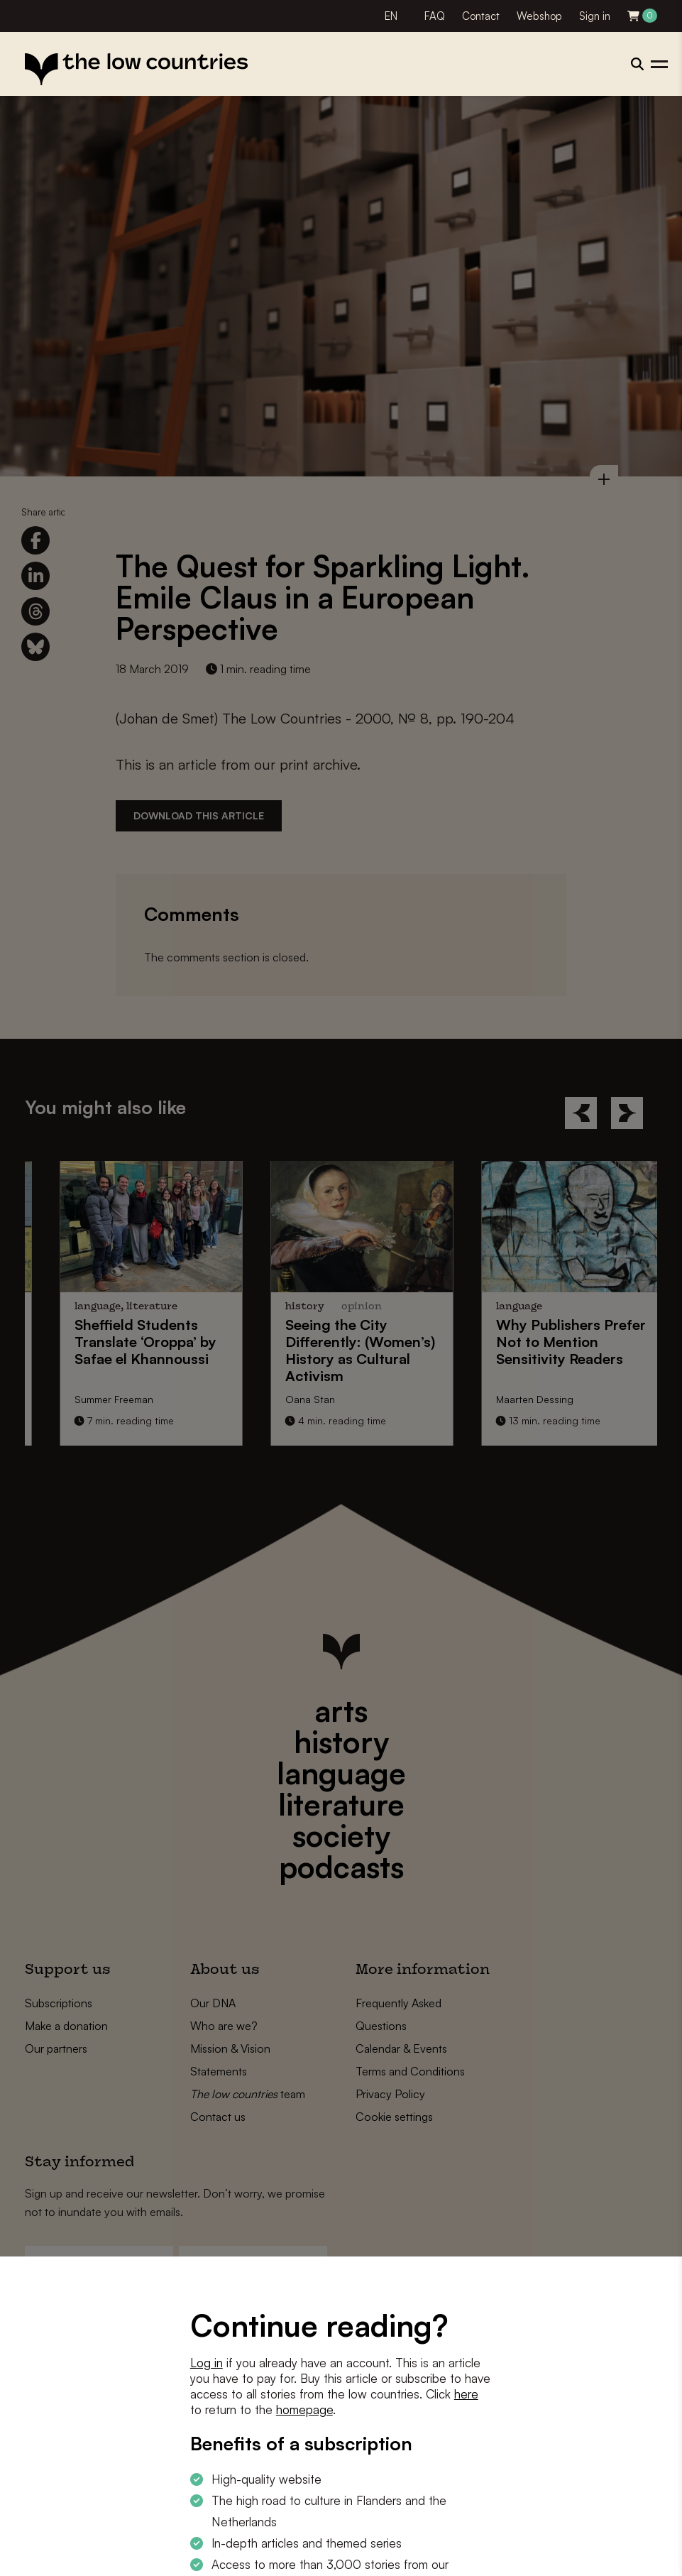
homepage (304, 2409)
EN (391, 16)
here (466, 2393)
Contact (481, 16)
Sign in (594, 16)
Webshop (539, 16)
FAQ (434, 16)
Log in (206, 2362)
